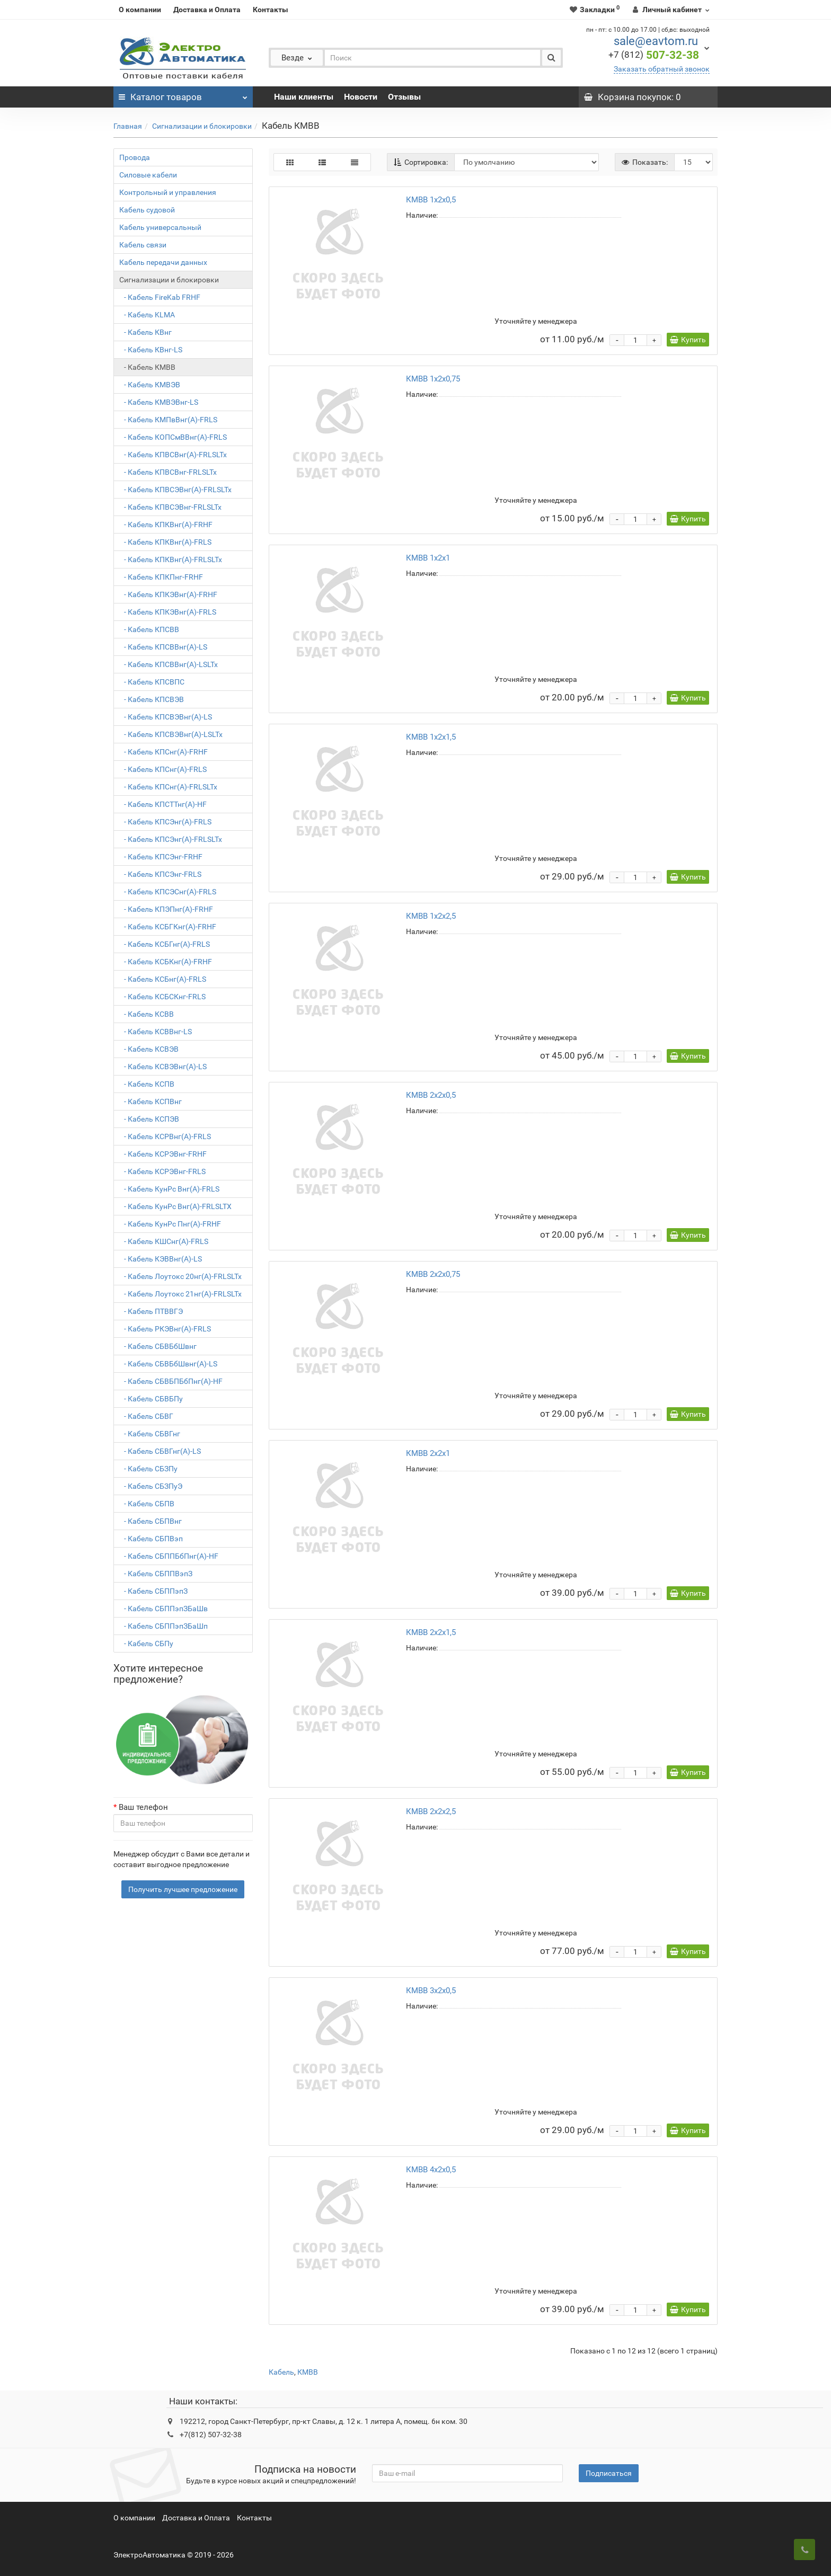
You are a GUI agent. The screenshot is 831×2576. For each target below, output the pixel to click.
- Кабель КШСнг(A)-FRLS (163, 1241)
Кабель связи (142, 245)
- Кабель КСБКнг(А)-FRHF (165, 961)
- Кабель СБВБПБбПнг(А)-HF (171, 1381)
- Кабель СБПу (146, 1643)
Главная (127, 126)
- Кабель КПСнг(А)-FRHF (163, 752)
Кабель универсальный (160, 227)
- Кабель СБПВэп (151, 1538)
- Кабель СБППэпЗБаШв (163, 1608)
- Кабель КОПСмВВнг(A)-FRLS (173, 437)
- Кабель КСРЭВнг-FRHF (163, 1154)
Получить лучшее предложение (182, 1889)
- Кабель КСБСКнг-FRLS (162, 996)
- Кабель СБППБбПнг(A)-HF (168, 1556)
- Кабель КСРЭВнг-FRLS (162, 1171)
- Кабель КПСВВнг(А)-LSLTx (168, 664)
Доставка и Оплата (207, 9)
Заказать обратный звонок (662, 69)
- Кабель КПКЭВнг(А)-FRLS (167, 612)
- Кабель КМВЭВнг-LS (158, 402)
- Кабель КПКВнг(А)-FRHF (166, 524)
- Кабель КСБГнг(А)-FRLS (164, 944)
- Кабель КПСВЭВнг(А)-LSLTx (171, 734)
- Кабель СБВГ (146, 1416)
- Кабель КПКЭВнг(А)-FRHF (168, 594)
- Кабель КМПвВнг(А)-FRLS (168, 419)
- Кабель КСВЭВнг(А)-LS (163, 1066)
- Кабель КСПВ (146, 1084)
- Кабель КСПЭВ (149, 1119)
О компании (140, 9)
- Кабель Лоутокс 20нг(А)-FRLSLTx (180, 1276)
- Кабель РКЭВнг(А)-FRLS (165, 1329)
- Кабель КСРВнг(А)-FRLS (165, 1136)
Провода (134, 157)
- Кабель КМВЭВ (149, 384)
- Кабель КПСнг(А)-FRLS (163, 769)
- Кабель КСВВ (146, 1014)
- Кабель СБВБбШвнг (158, 1346)
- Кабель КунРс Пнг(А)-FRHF (170, 1224)
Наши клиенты (303, 97)
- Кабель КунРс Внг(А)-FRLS (169, 1189)
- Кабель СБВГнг (149, 1433)
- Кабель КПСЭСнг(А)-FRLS (167, 891)
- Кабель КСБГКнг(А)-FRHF (167, 926)
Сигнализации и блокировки (202, 126)
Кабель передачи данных (163, 262)
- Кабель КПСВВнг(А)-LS (163, 647)
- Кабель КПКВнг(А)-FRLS (165, 542)
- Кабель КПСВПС (151, 682)
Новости (360, 97)
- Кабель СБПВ (146, 1503)
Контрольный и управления (167, 192)
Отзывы (404, 97)
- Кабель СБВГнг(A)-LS (160, 1451)
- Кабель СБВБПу (151, 1398)
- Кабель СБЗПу (148, 1468)
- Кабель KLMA (147, 314)
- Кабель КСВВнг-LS (155, 1031)
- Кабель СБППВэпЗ (155, 1573)
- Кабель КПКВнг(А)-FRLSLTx (170, 559)
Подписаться (609, 2473)
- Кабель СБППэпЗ (153, 1591)
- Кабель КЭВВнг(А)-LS (160, 1259)
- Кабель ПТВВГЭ (151, 1311)
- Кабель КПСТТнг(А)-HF (163, 804)
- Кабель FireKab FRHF (159, 297)
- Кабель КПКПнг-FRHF (161, 577)
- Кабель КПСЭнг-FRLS (160, 874)
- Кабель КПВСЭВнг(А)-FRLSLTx (175, 489)
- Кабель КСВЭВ (149, 1049)
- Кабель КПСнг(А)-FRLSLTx (168, 787)
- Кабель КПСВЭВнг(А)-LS (165, 717)
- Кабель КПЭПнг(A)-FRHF (166, 909)
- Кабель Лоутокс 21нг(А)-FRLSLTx (180, 1294)
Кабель (281, 2372)
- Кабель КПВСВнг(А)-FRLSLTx (173, 454)
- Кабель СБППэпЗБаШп (163, 1626)
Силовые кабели (148, 175)
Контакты (270, 9)
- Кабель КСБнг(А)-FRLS (162, 979)
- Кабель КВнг (145, 332)
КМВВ (307, 2372)
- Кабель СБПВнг (150, 1521)
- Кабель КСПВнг (150, 1101)
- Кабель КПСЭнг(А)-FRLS (165, 822)
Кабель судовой (147, 210)
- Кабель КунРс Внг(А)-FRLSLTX (175, 1206)
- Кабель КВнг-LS (150, 349)
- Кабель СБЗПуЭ (150, 1486)
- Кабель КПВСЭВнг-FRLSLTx (170, 507)
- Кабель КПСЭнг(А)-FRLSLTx (170, 839)
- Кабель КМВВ (147, 367)
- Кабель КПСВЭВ (151, 699)
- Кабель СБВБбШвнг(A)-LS (168, 1364)
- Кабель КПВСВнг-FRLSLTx (168, 472)
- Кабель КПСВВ (149, 629)
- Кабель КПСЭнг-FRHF (160, 856)
